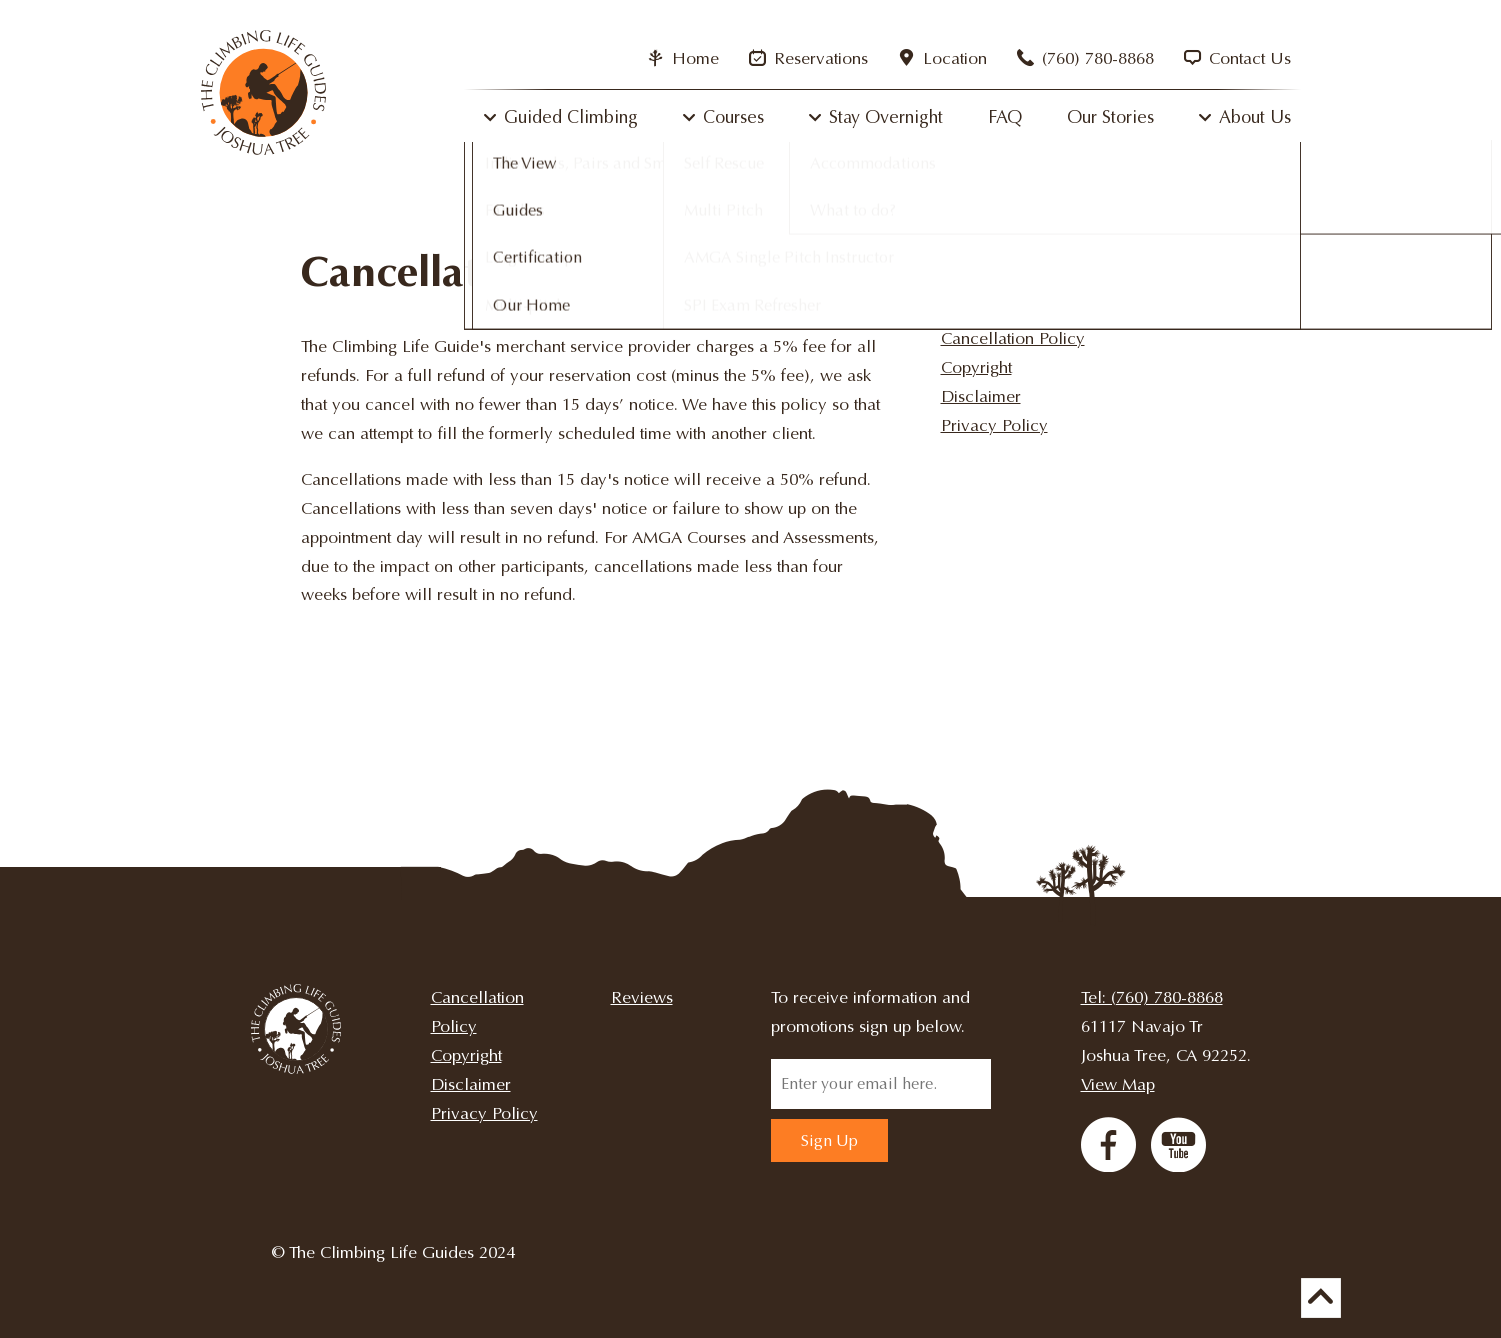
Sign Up (829, 1140)
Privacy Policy (994, 425)
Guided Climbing (571, 117)
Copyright (976, 367)
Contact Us (1237, 58)
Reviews (642, 997)
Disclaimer (981, 396)
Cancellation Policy (1013, 338)
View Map (1118, 1084)
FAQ (1005, 117)
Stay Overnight (886, 117)
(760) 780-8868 (1085, 58)
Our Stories (1110, 117)
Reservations (808, 58)
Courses (733, 117)
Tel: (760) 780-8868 (1152, 997)
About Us (1255, 117)
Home (683, 58)
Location (942, 58)
